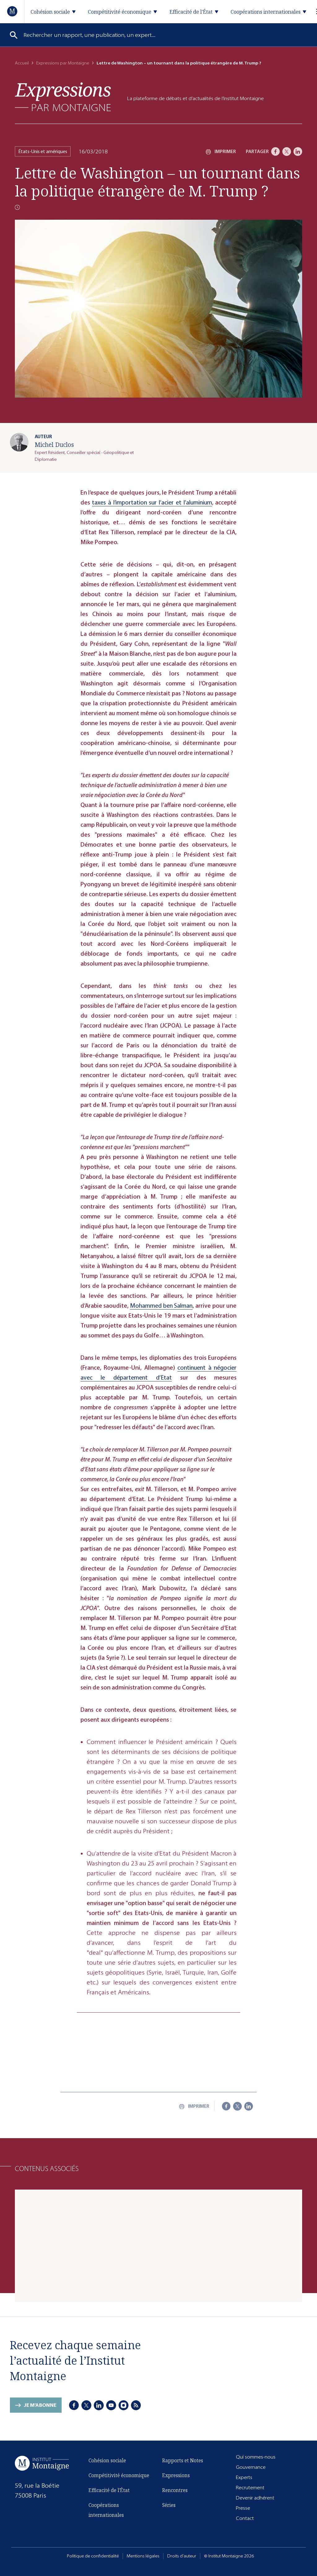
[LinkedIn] (297, 151)
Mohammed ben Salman (161, 1305)
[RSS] (136, 2405)
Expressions (176, 2475)
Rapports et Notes (182, 2460)
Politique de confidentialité (93, 2556)
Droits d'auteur (181, 2556)
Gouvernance (251, 2467)
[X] (286, 151)
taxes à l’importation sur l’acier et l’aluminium (152, 502)
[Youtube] (111, 2405)
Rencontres (175, 2490)
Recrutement (250, 2487)
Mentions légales (143, 2556)
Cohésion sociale (107, 2460)
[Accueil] (12, 11)
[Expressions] (63, 96)
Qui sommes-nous (256, 2457)
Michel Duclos (54, 444)
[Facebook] (275, 151)
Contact (245, 2518)
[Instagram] (123, 2405)
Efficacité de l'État (109, 2490)
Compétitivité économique (119, 2475)
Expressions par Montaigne (62, 63)
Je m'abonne (40, 2405)
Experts (244, 2477)
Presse (243, 2508)
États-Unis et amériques (42, 151)
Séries (169, 2505)
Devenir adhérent (255, 2498)
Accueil (22, 63)
